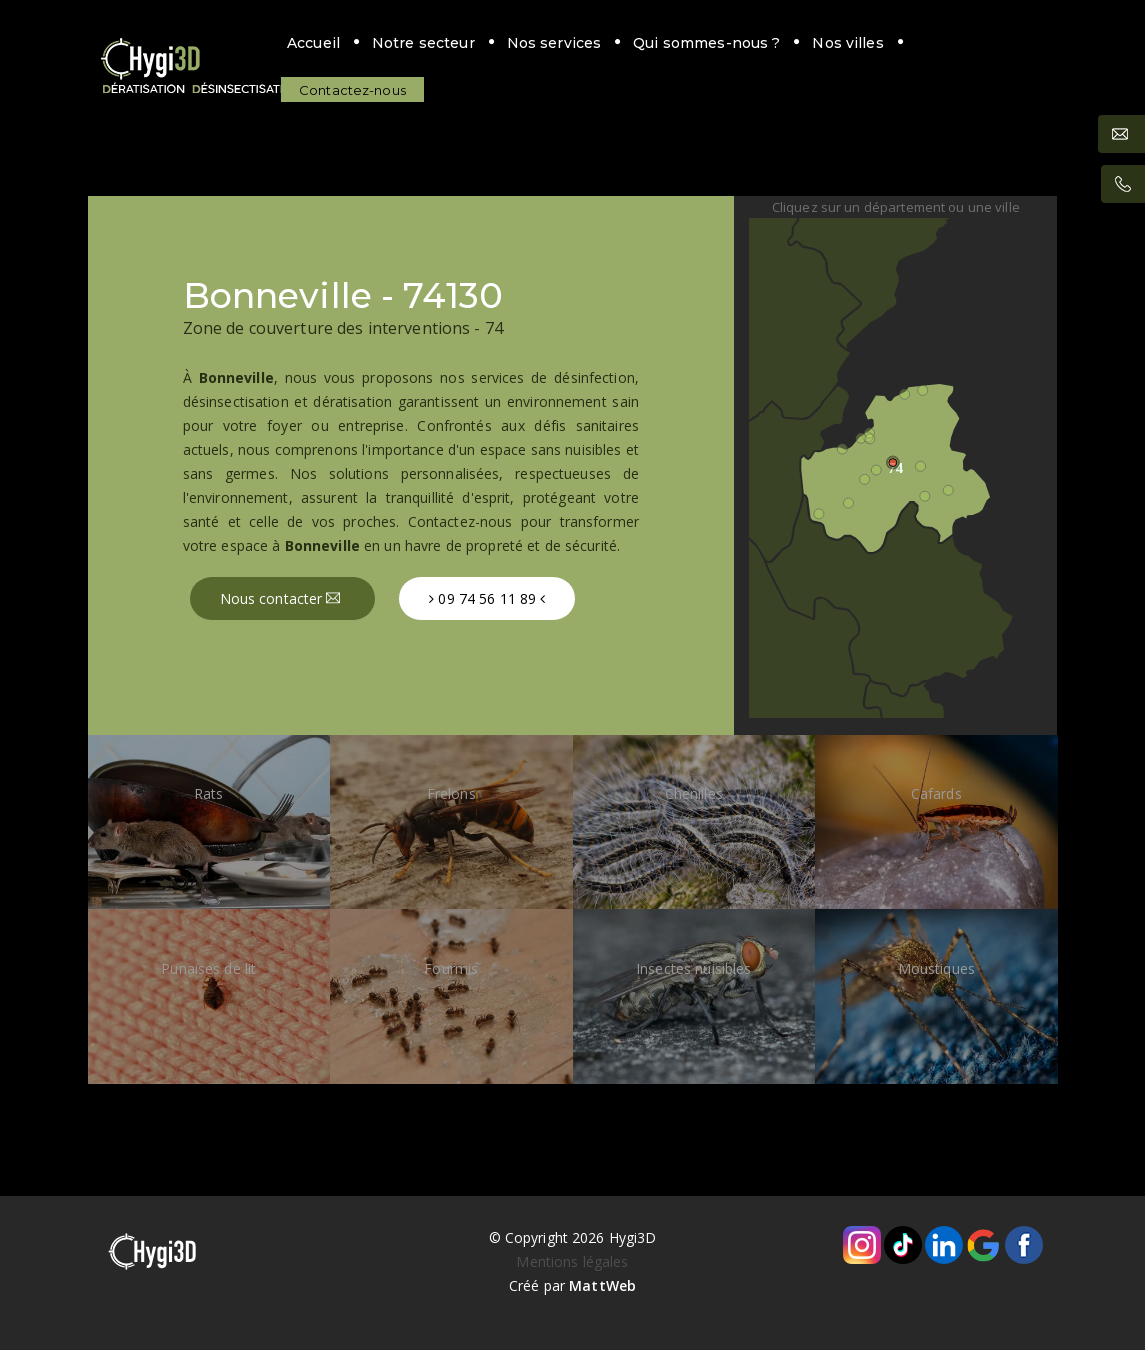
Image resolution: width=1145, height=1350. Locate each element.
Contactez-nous (345, 90)
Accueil (306, 43)
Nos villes (841, 43)
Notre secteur (416, 43)
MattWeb (602, 1285)
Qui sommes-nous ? (699, 43)
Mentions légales (572, 1261)
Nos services (547, 43)
